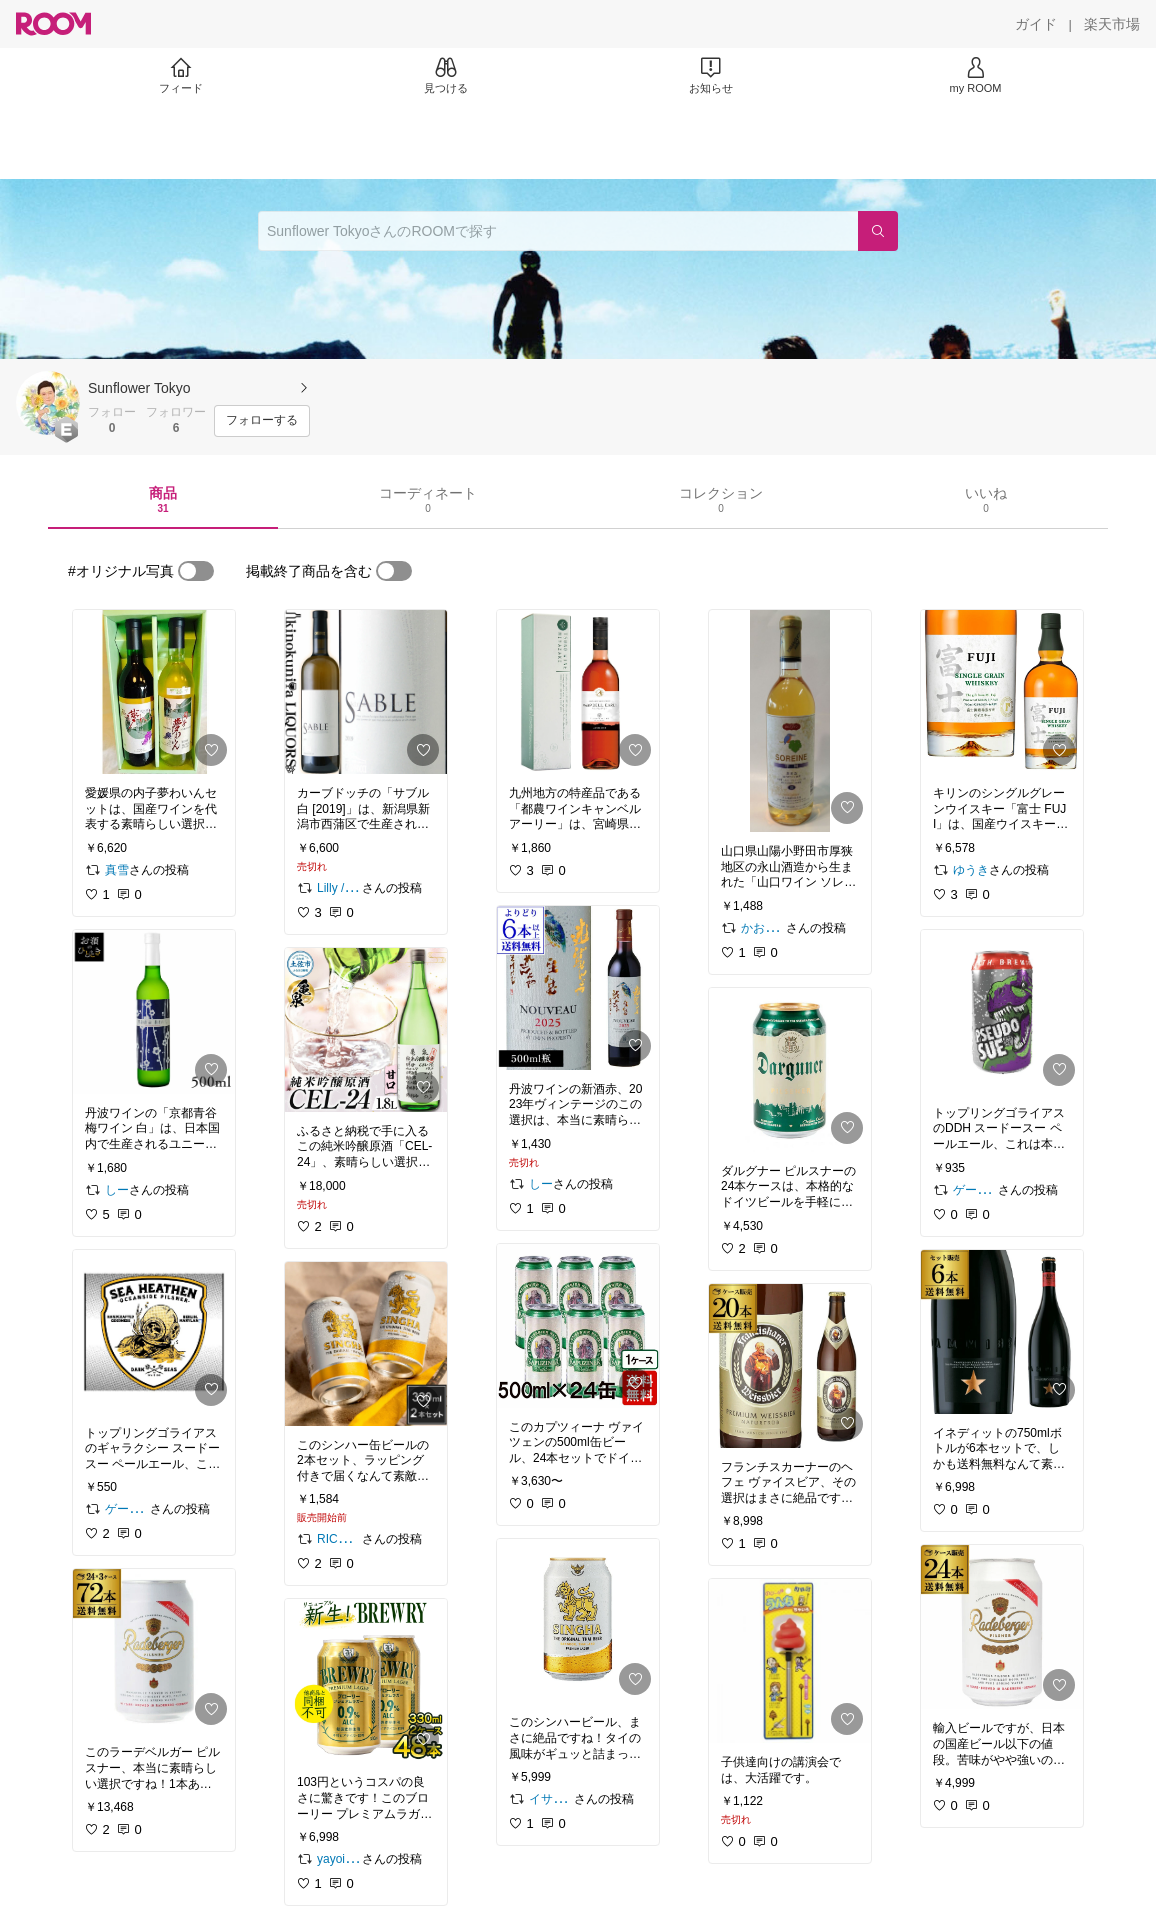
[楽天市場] (1112, 24)
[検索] (878, 231)
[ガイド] (1036, 24)
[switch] (196, 571)
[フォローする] (262, 421)
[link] (154, 692)
